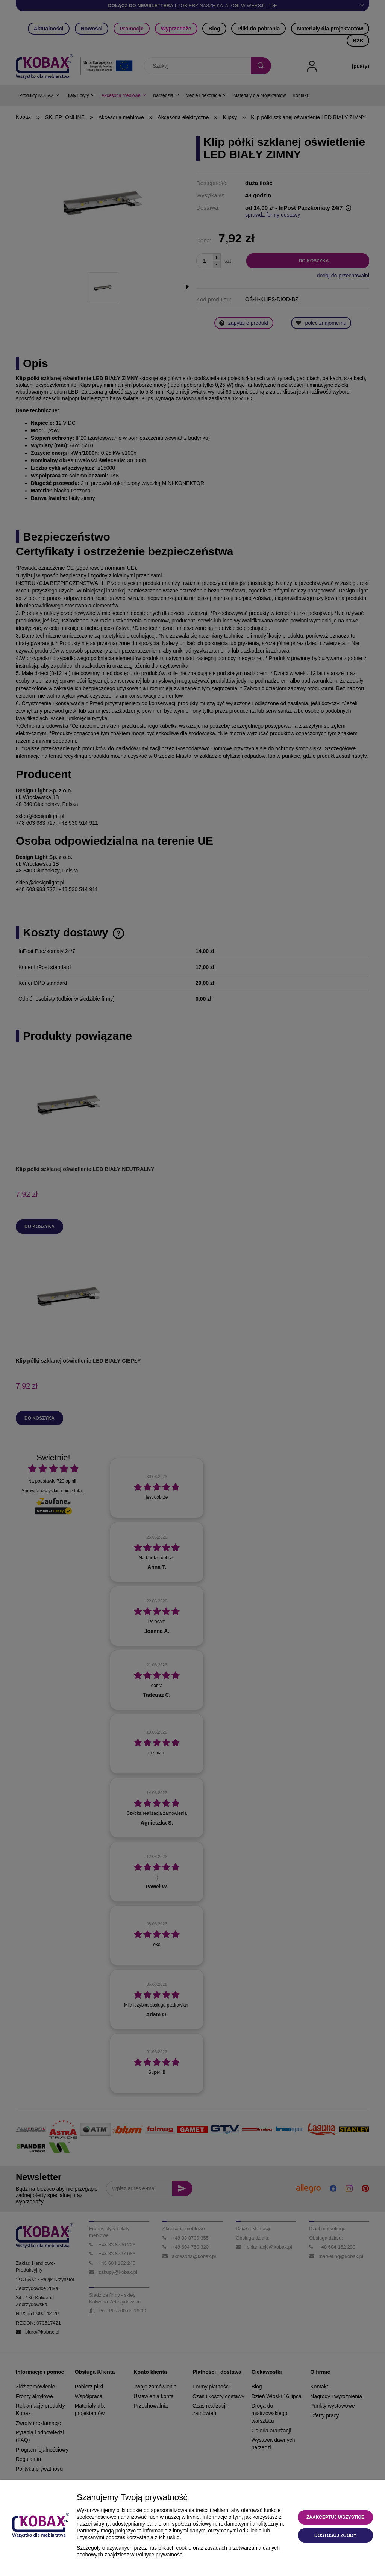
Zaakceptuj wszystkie (335, 2517)
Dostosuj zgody (335, 2535)
